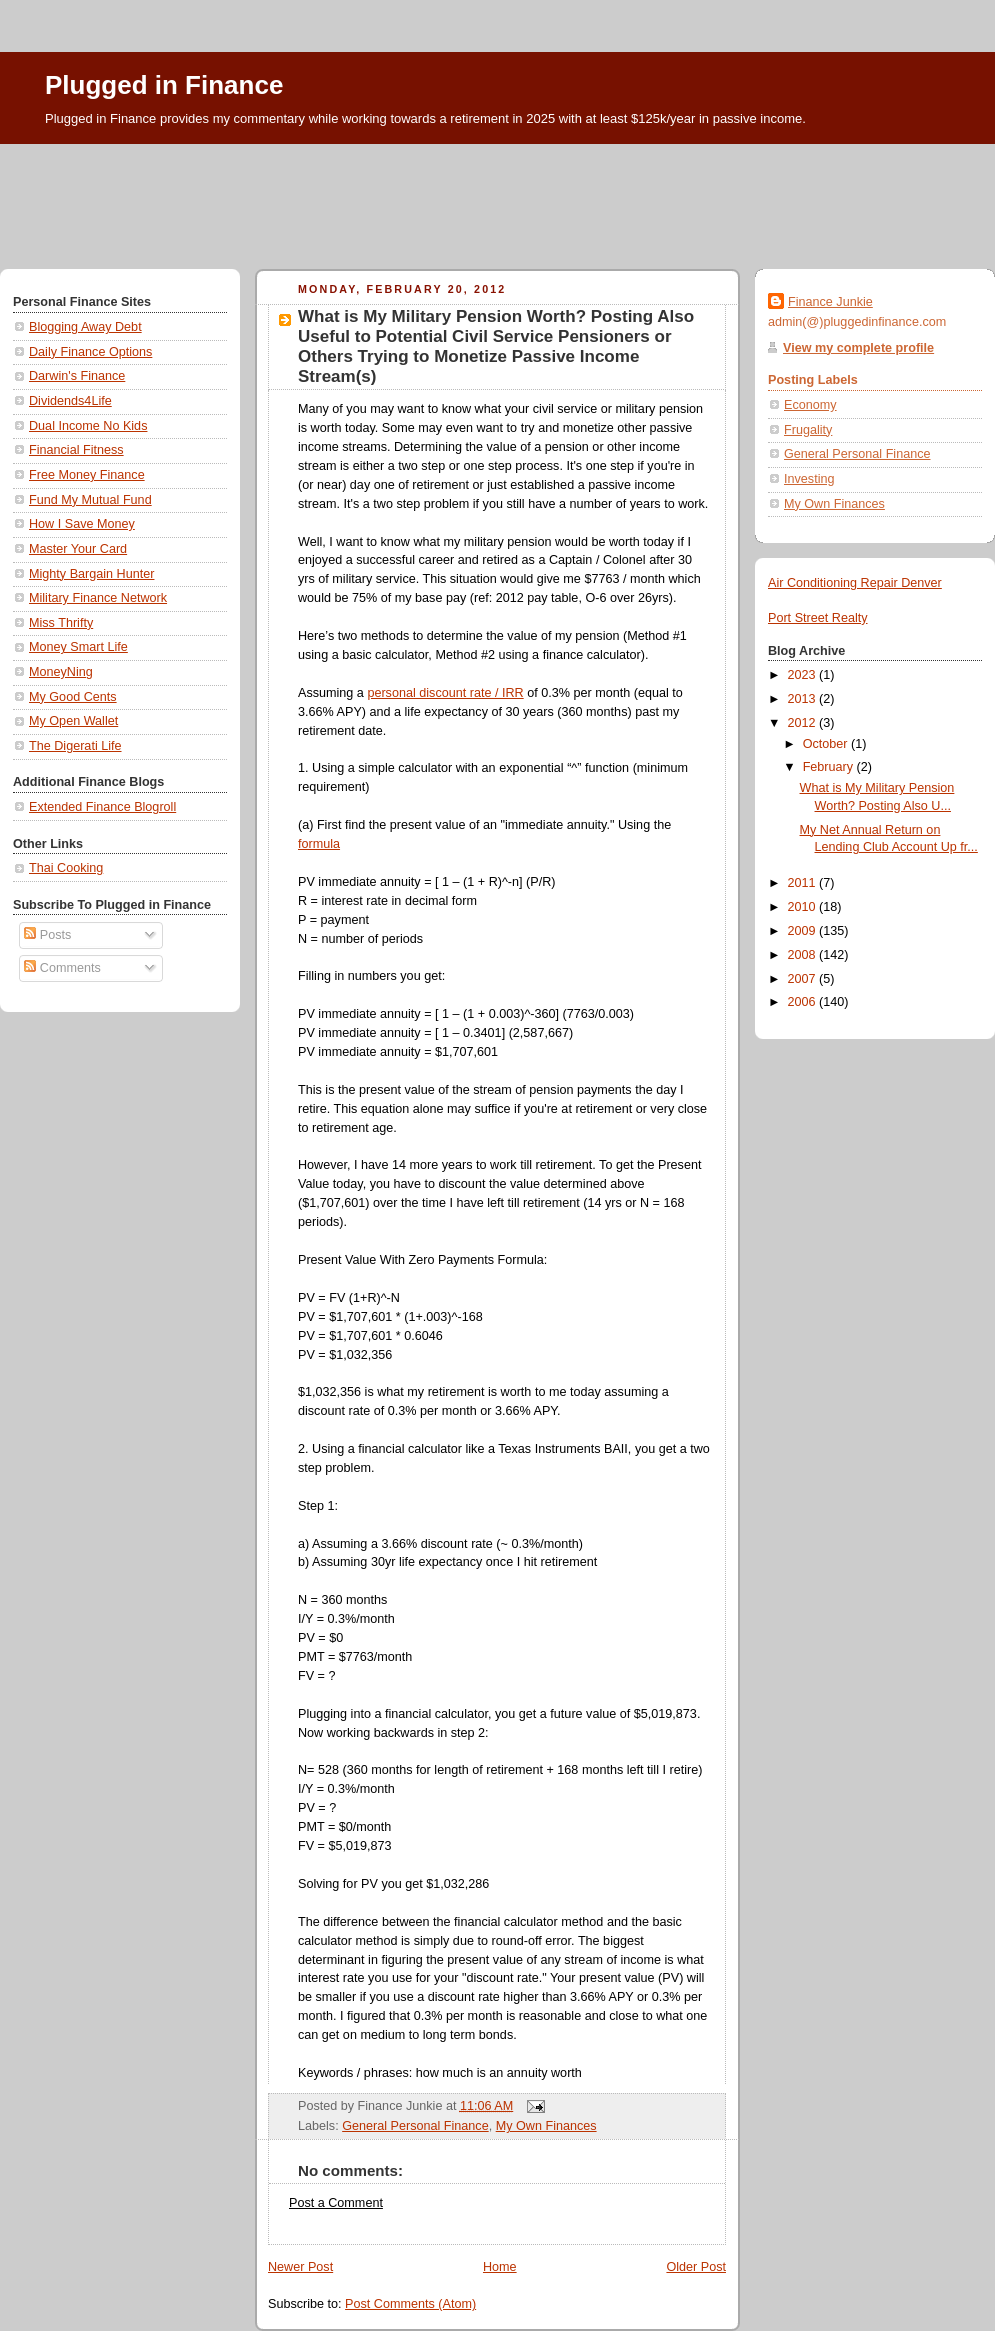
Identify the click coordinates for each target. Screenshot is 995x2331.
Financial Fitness (76, 450)
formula (319, 844)
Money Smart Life (78, 647)
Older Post (696, 2267)
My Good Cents (73, 697)
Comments (62, 968)
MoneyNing (61, 672)
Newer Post (300, 2267)
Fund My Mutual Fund (90, 500)
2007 (804, 979)
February (830, 767)
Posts (47, 935)
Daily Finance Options (90, 352)
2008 (804, 955)
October (827, 744)
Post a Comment (336, 2203)
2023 (804, 675)
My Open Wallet (73, 721)
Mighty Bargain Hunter (91, 574)
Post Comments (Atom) (410, 2304)
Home (500, 2267)
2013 (804, 699)
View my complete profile (858, 348)
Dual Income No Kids (88, 426)
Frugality (808, 430)
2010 (804, 907)
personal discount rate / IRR (445, 693)
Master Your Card (78, 549)
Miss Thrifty (61, 623)
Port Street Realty (818, 618)
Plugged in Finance (164, 85)
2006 (804, 1002)
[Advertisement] (497, 199)
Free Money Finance (87, 475)
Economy (810, 405)
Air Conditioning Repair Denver (855, 583)
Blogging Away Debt (85, 327)
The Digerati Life (75, 746)
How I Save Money (82, 524)
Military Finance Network (98, 598)
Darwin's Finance (77, 376)
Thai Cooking (66, 868)
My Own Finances (546, 2126)
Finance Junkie (830, 302)
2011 (804, 883)
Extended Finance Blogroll (102, 807)
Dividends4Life (70, 401)
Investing (809, 479)
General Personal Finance (415, 2126)
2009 (804, 931)
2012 (804, 723)
